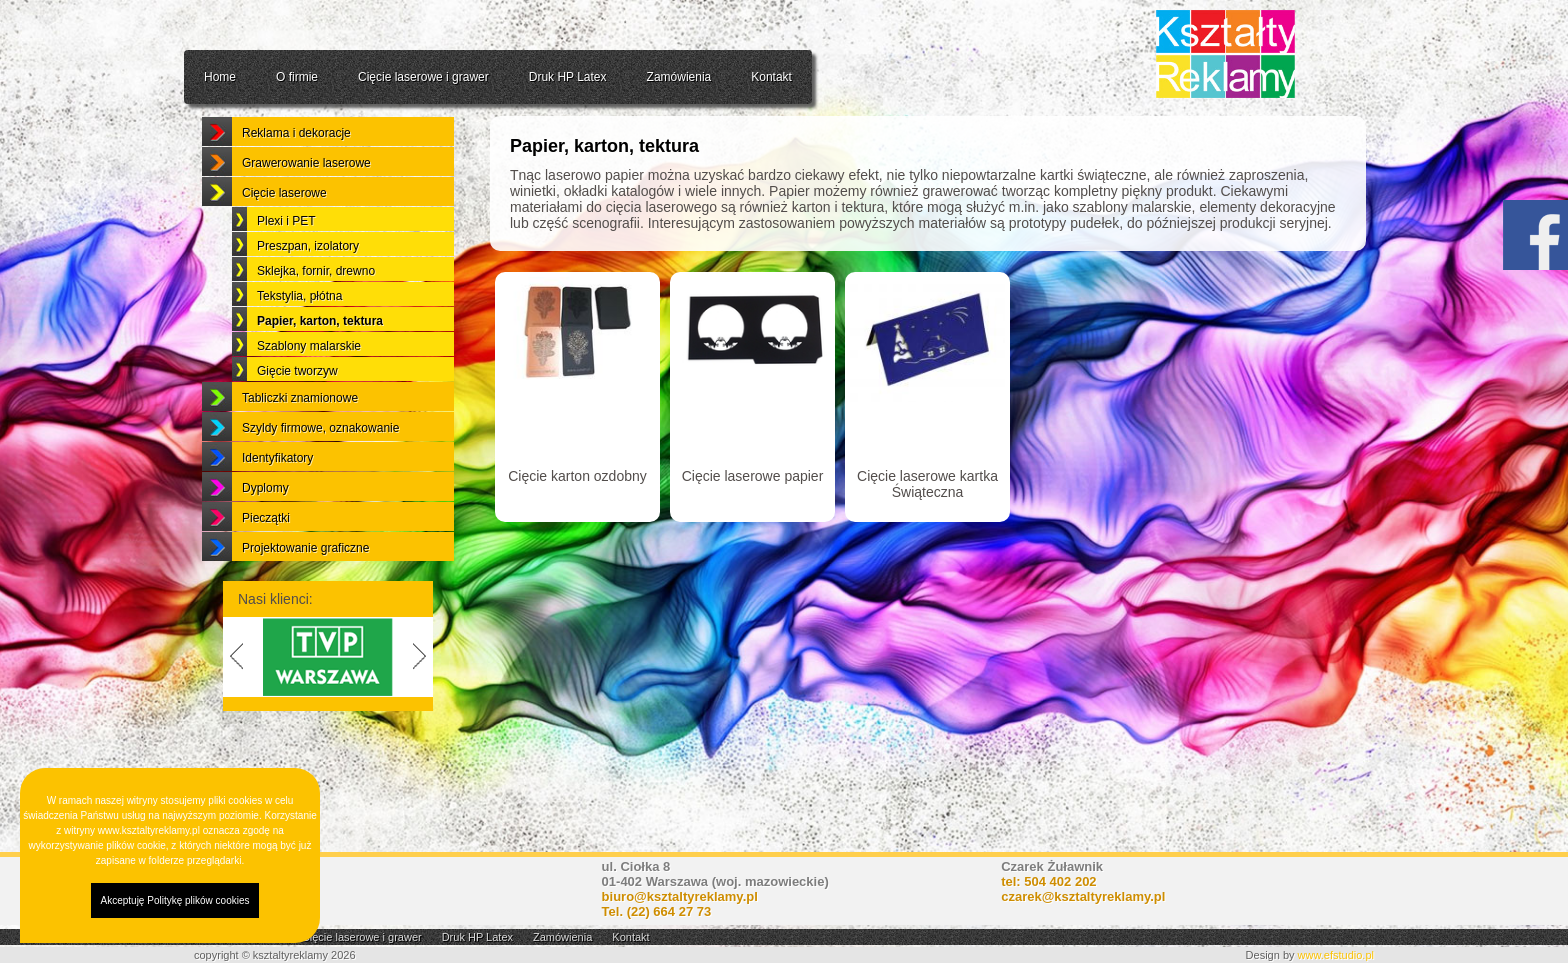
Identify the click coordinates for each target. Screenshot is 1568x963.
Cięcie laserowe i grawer (423, 77)
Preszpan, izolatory (308, 295)
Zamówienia (679, 77)
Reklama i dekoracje (296, 182)
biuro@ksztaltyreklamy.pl (680, 896)
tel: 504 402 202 (1048, 881)
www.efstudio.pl (1336, 955)
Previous (233, 706)
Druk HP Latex (568, 77)
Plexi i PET (286, 270)
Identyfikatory (277, 507)
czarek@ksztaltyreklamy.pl (1083, 896)
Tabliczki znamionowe (300, 447)
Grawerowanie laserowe (306, 212)
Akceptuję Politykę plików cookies (175, 900)
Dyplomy (265, 537)
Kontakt (771, 77)
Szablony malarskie (309, 395)
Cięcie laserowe (284, 242)
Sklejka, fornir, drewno (316, 320)
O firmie (297, 77)
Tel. (657, 911)
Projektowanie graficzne (305, 597)
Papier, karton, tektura (320, 370)
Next (423, 706)
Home (220, 77)
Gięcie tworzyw (297, 420)
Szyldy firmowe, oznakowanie (320, 477)
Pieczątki (266, 567)
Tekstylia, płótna (299, 345)
